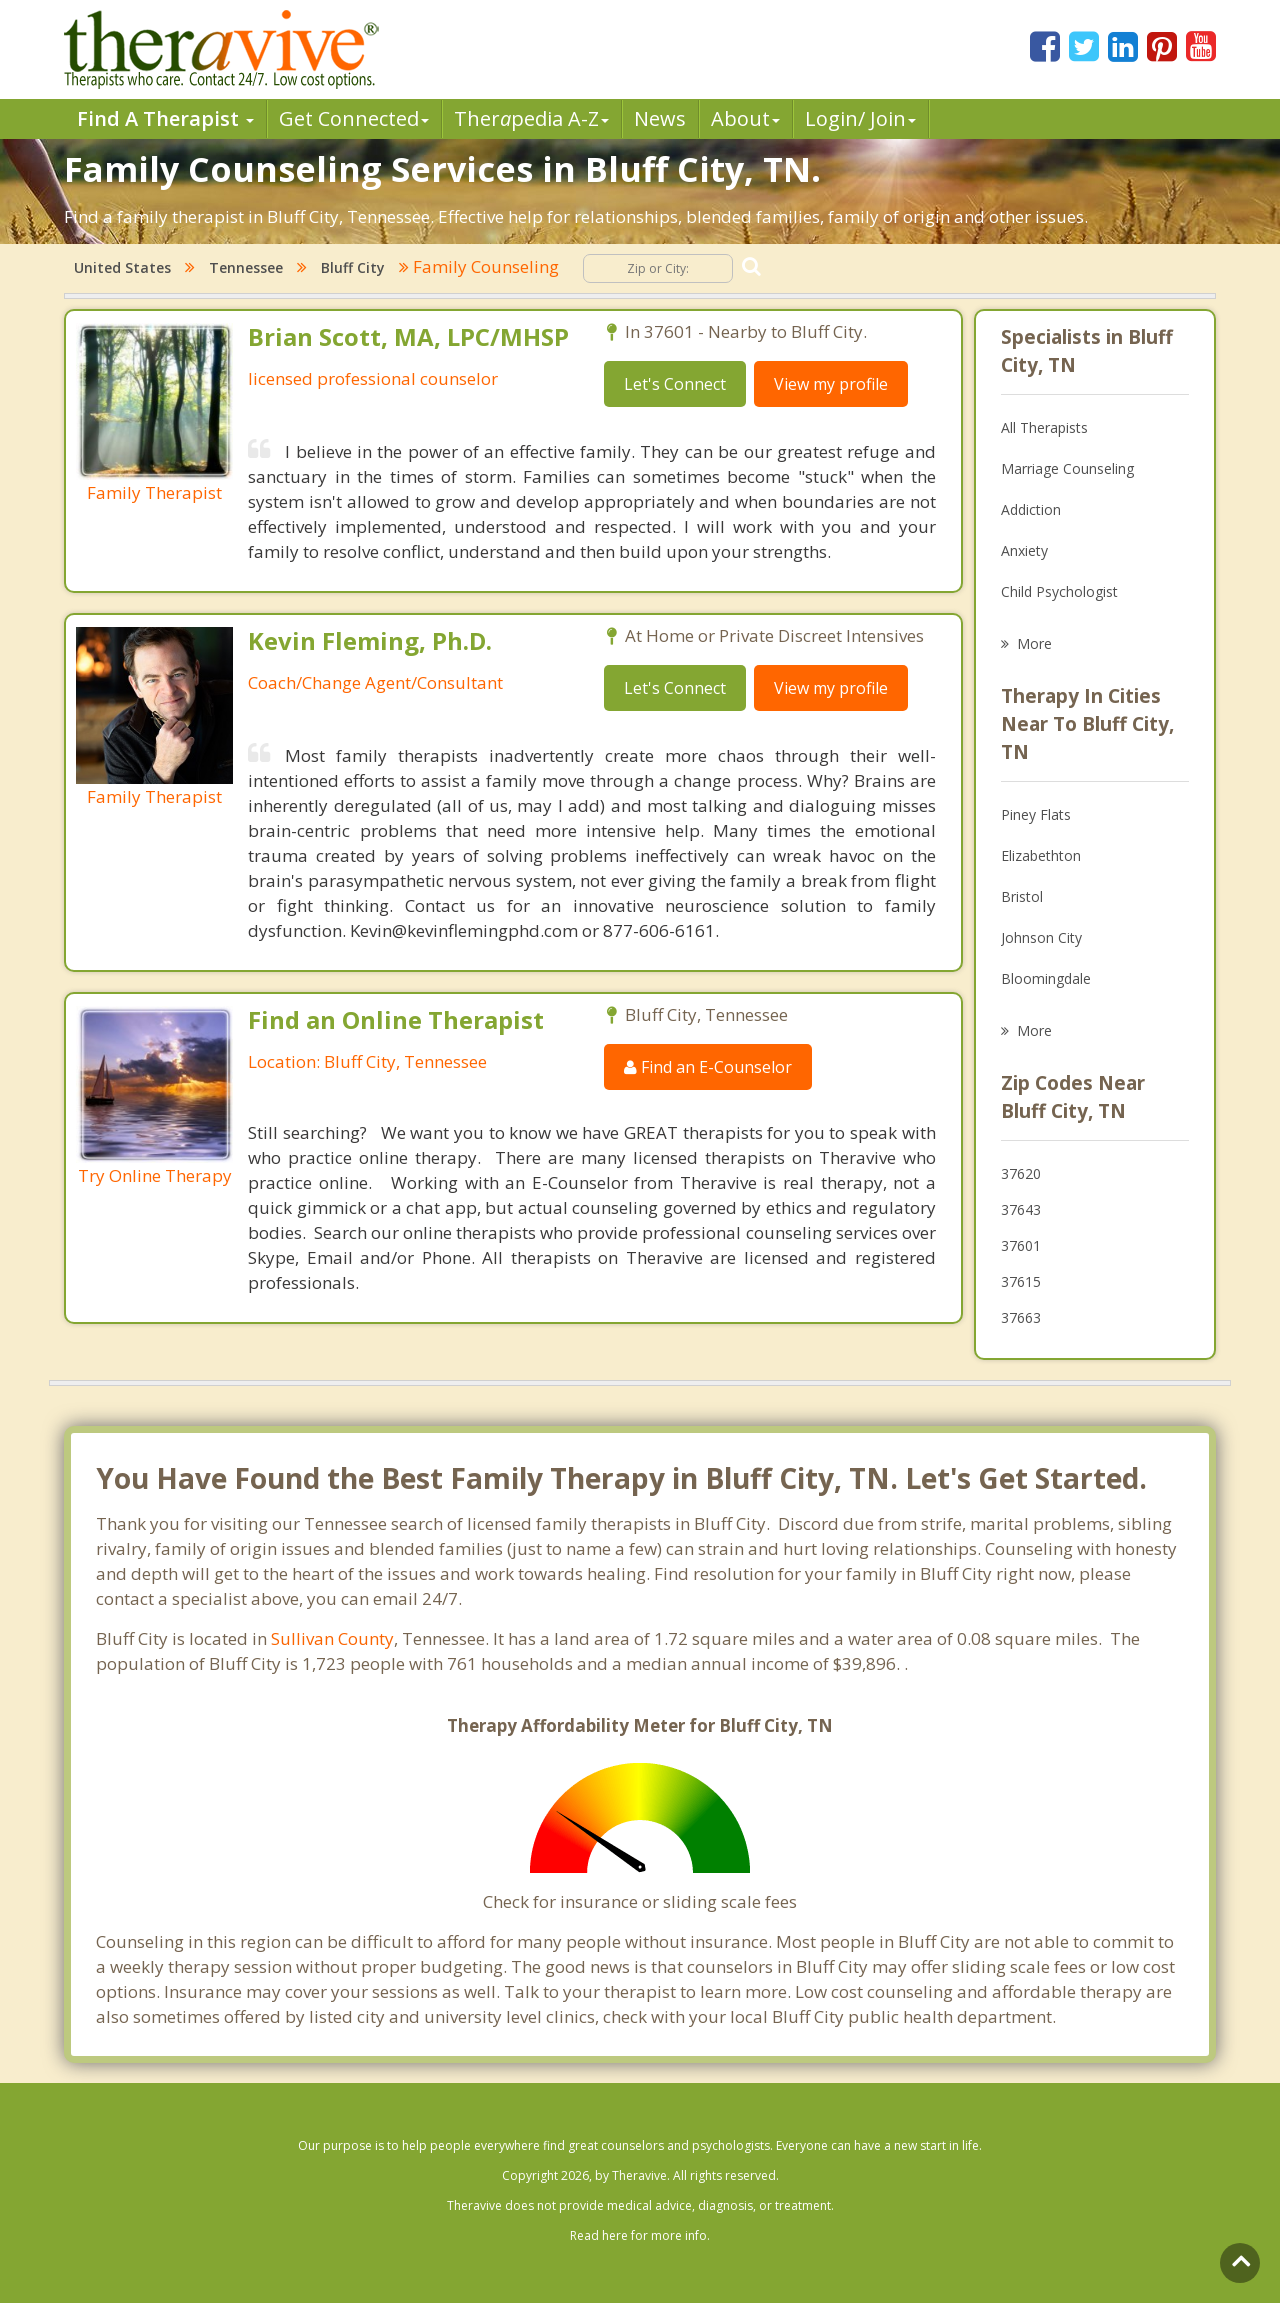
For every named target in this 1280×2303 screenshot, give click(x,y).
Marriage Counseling (1067, 468)
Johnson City (1041, 937)
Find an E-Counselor (708, 1067)
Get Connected (354, 118)
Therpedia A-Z (531, 118)
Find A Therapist (165, 118)
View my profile (831, 384)
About (745, 118)
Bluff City (353, 267)
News (660, 118)
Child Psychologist (1059, 591)
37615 (1021, 1281)
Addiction (1031, 509)
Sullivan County (332, 1638)
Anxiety (1024, 550)
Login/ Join (860, 118)
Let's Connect (675, 384)
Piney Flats (1036, 814)
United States (122, 267)
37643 (1021, 1209)
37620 (1021, 1173)
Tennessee (246, 267)
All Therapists (1044, 427)
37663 (1021, 1317)
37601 (1021, 1245)
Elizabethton (1041, 855)
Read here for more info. (640, 2235)
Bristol (1022, 896)
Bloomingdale (1046, 978)
